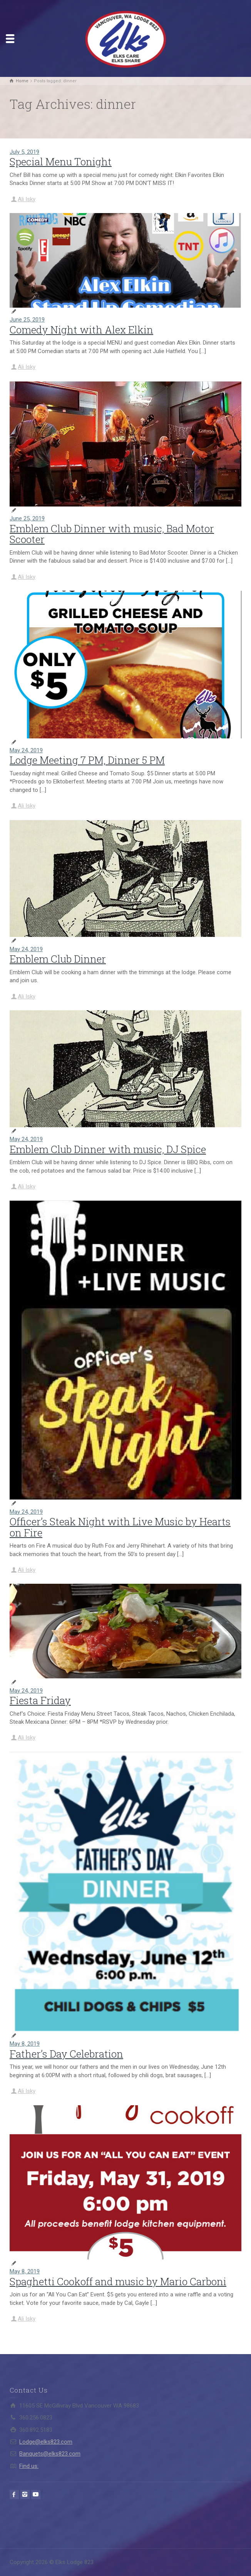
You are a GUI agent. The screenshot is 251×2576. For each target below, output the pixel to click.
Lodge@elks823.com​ (45, 2441)
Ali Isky (26, 199)
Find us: (28, 2466)
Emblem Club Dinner (58, 958)
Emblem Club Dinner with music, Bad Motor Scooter (112, 534)
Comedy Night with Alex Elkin (81, 329)
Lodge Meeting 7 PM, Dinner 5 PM (87, 759)
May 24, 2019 (26, 750)
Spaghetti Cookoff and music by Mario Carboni (118, 2281)
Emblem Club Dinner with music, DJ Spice (108, 1149)
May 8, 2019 (25, 2043)
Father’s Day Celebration (66, 2053)
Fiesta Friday (40, 1700)
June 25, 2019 (27, 319)
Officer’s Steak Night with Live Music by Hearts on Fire (120, 1527)
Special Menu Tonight (61, 161)
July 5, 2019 (24, 151)
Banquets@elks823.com (49, 2453)
